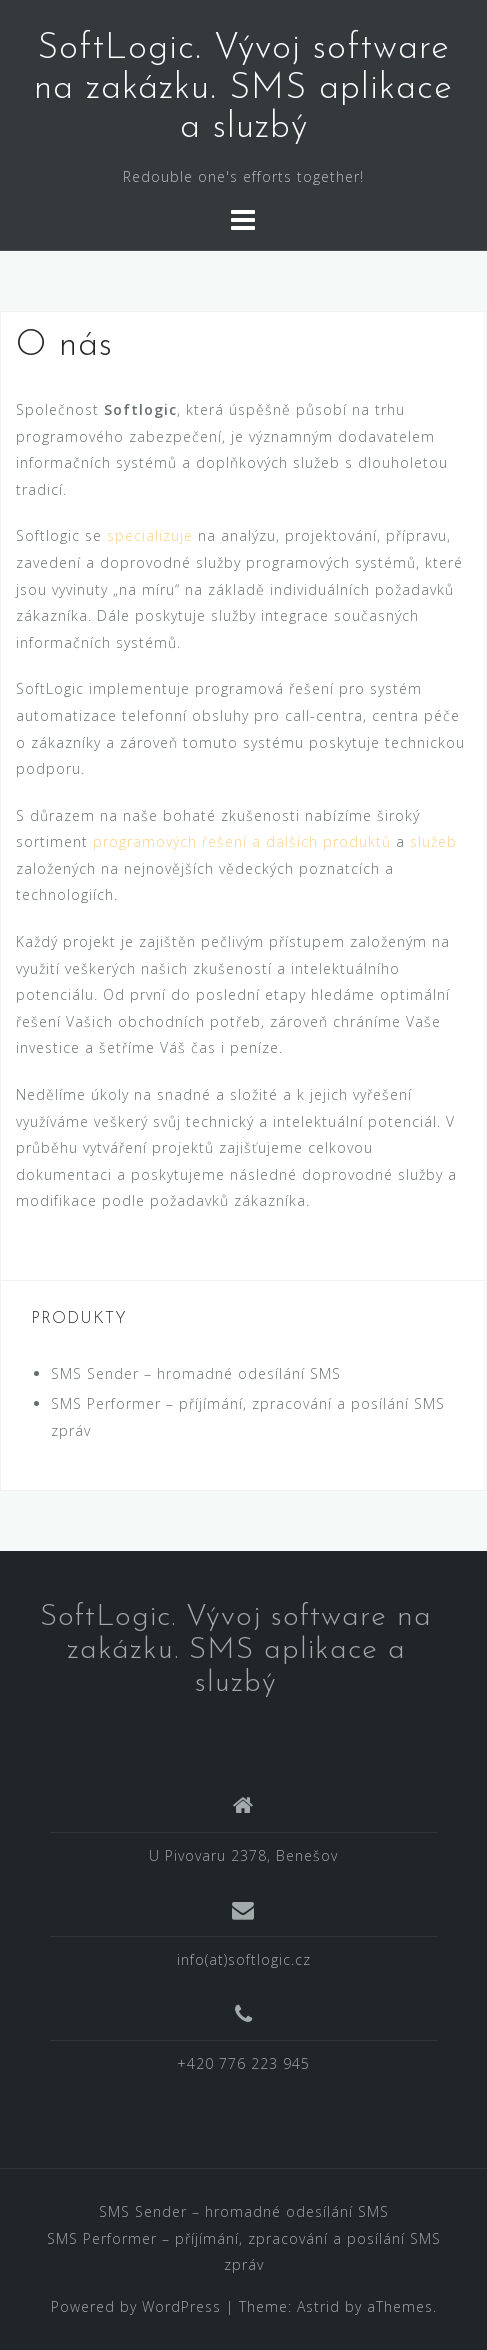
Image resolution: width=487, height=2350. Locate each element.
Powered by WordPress (136, 2306)
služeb (433, 841)
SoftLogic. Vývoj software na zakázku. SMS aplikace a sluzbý (243, 88)
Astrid (318, 2306)
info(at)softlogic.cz (244, 1959)
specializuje (150, 535)
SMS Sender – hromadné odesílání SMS (196, 1373)
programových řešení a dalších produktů (242, 841)
